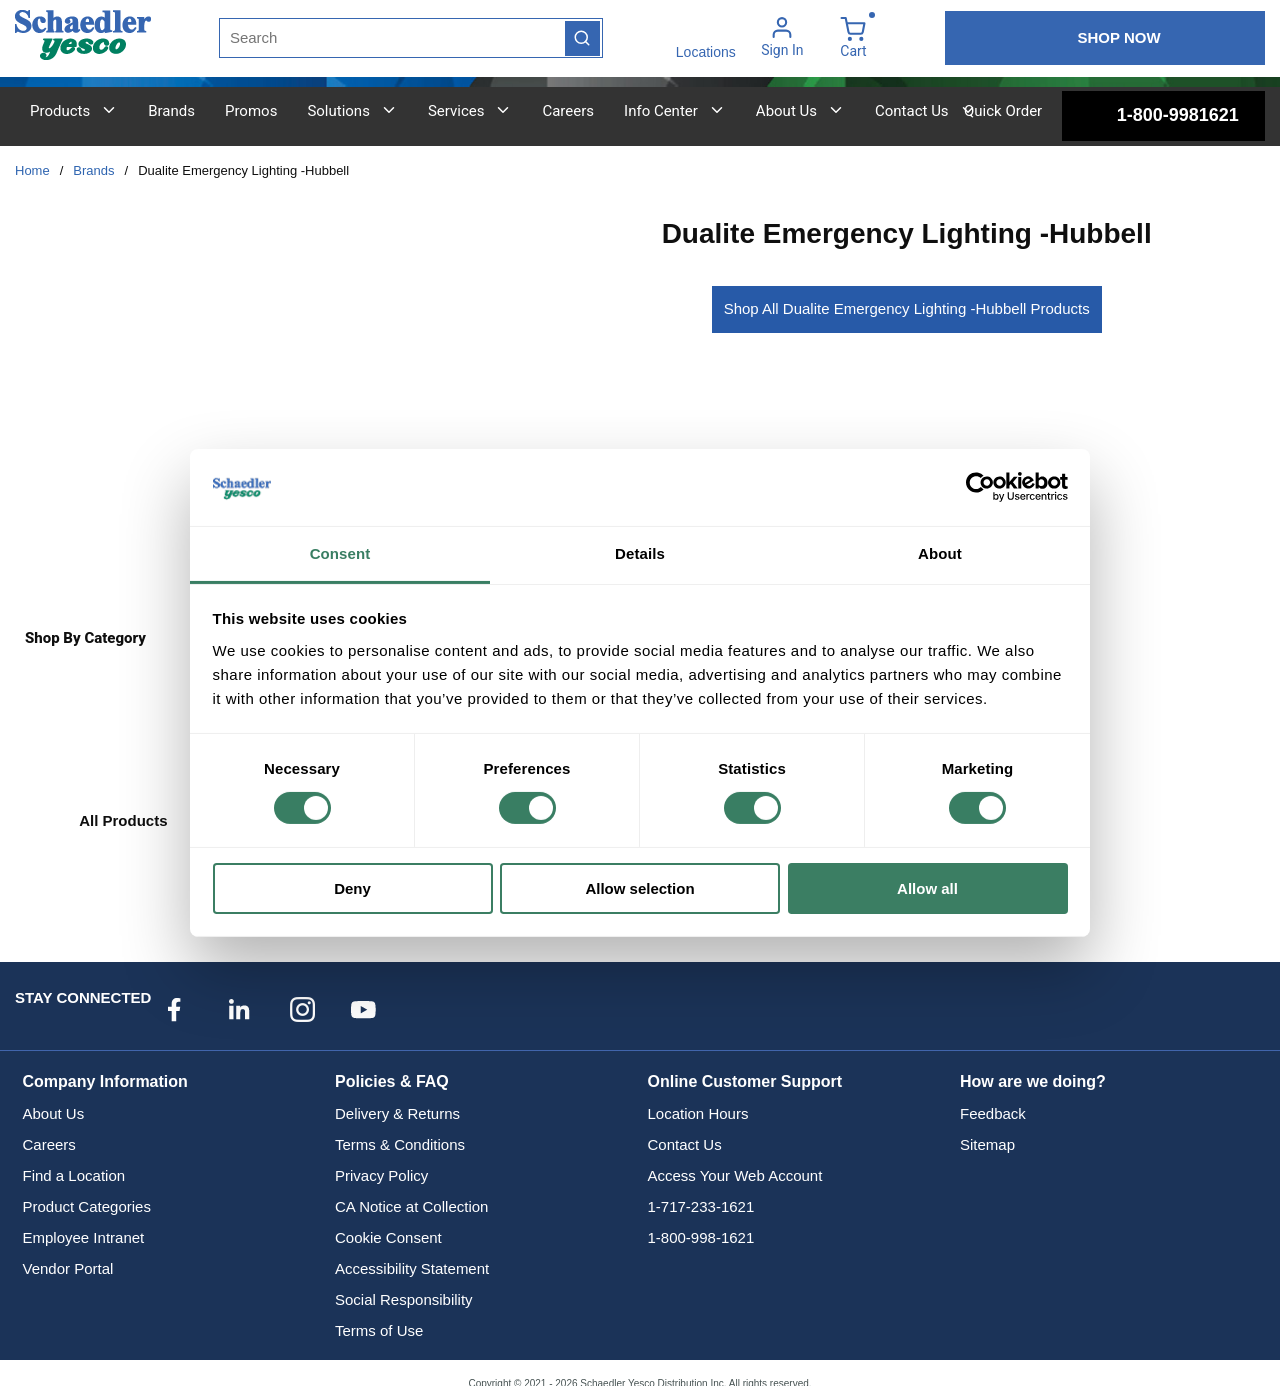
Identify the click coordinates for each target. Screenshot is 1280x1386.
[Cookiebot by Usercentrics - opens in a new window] (980, 487)
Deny (352, 888)
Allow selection (639, 888)
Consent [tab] (340, 553)
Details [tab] (640, 553)
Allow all (927, 888)
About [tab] (940, 553)
